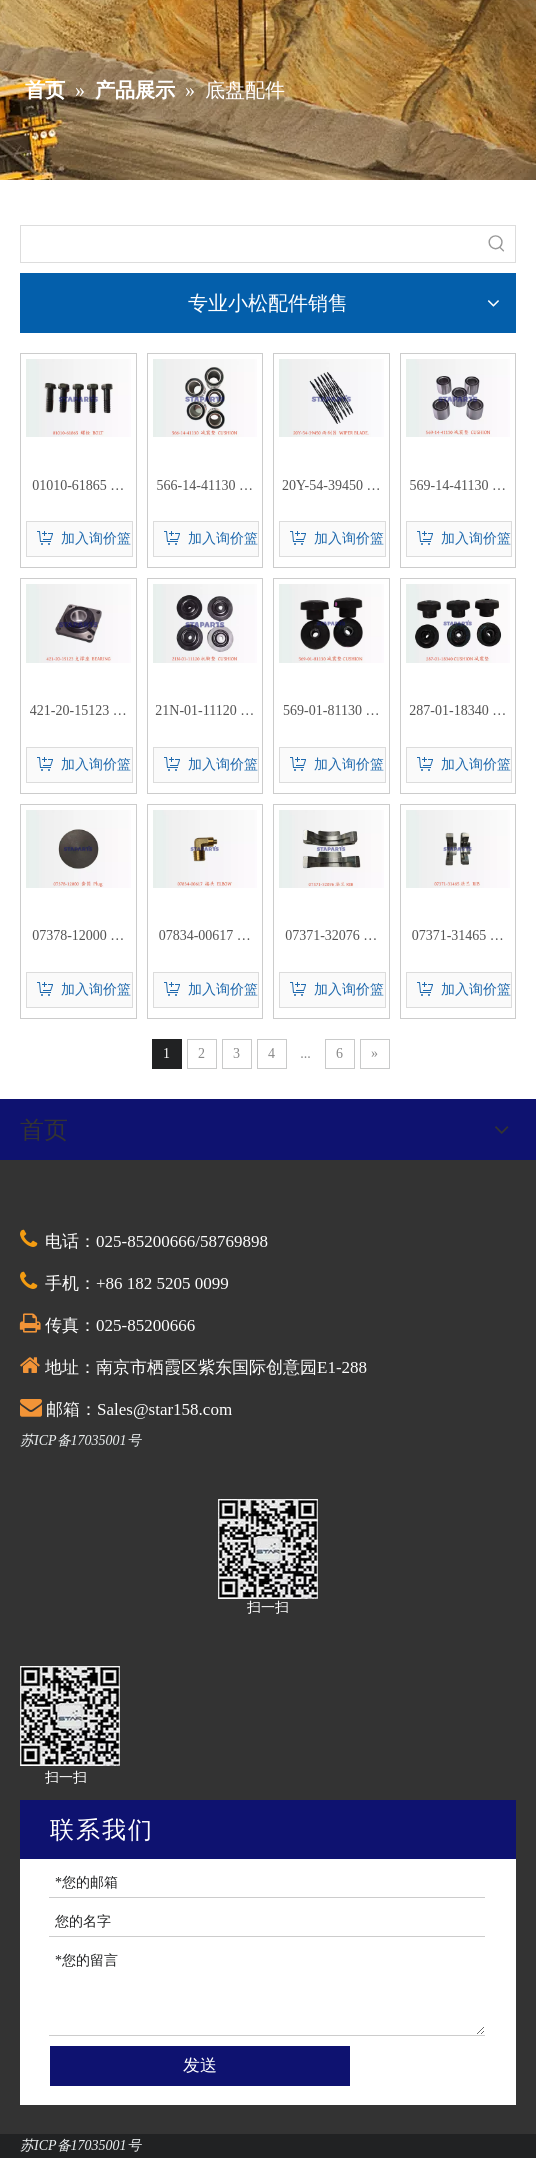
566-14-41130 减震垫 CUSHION (205, 488)
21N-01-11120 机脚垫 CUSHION (204, 713)
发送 (200, 2065)
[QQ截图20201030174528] (268, 1549)
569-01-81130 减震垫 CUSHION (331, 713)
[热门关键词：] (497, 244)
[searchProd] (250, 244)
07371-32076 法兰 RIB (331, 938)
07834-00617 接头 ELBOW (205, 938)
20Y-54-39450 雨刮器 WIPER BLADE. (331, 488)
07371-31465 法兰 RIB (458, 938)
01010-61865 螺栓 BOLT (78, 488)
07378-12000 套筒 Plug (78, 938)
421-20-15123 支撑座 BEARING (78, 713)
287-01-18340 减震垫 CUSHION (457, 713)
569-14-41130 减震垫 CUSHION (458, 488)
